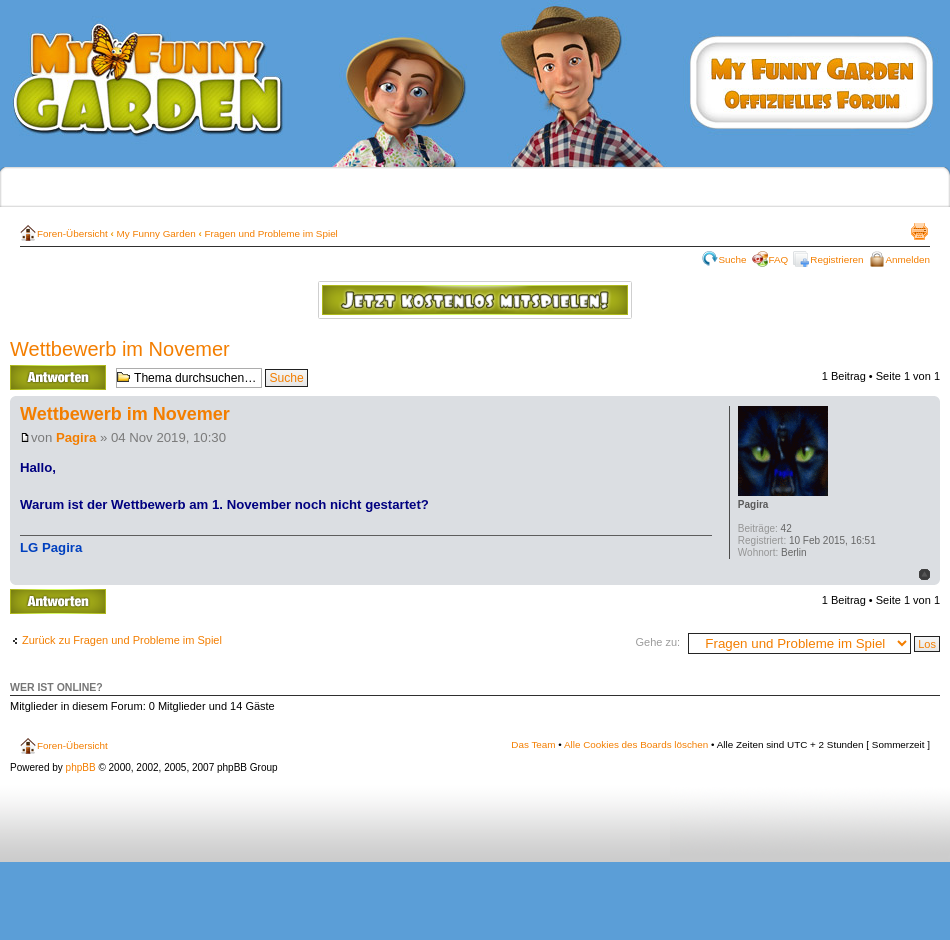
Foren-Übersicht (72, 233)
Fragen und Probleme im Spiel (270, 233)
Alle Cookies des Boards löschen (636, 744)
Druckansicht (919, 231)
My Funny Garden (156, 233)
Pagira (76, 437)
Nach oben (924, 574)
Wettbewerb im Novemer (120, 349)
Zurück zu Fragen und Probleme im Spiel (122, 640)
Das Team (533, 744)
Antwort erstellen (58, 377)
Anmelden (908, 259)
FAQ (779, 259)
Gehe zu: (657, 642)
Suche (733, 259)
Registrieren (836, 259)
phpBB (81, 767)
